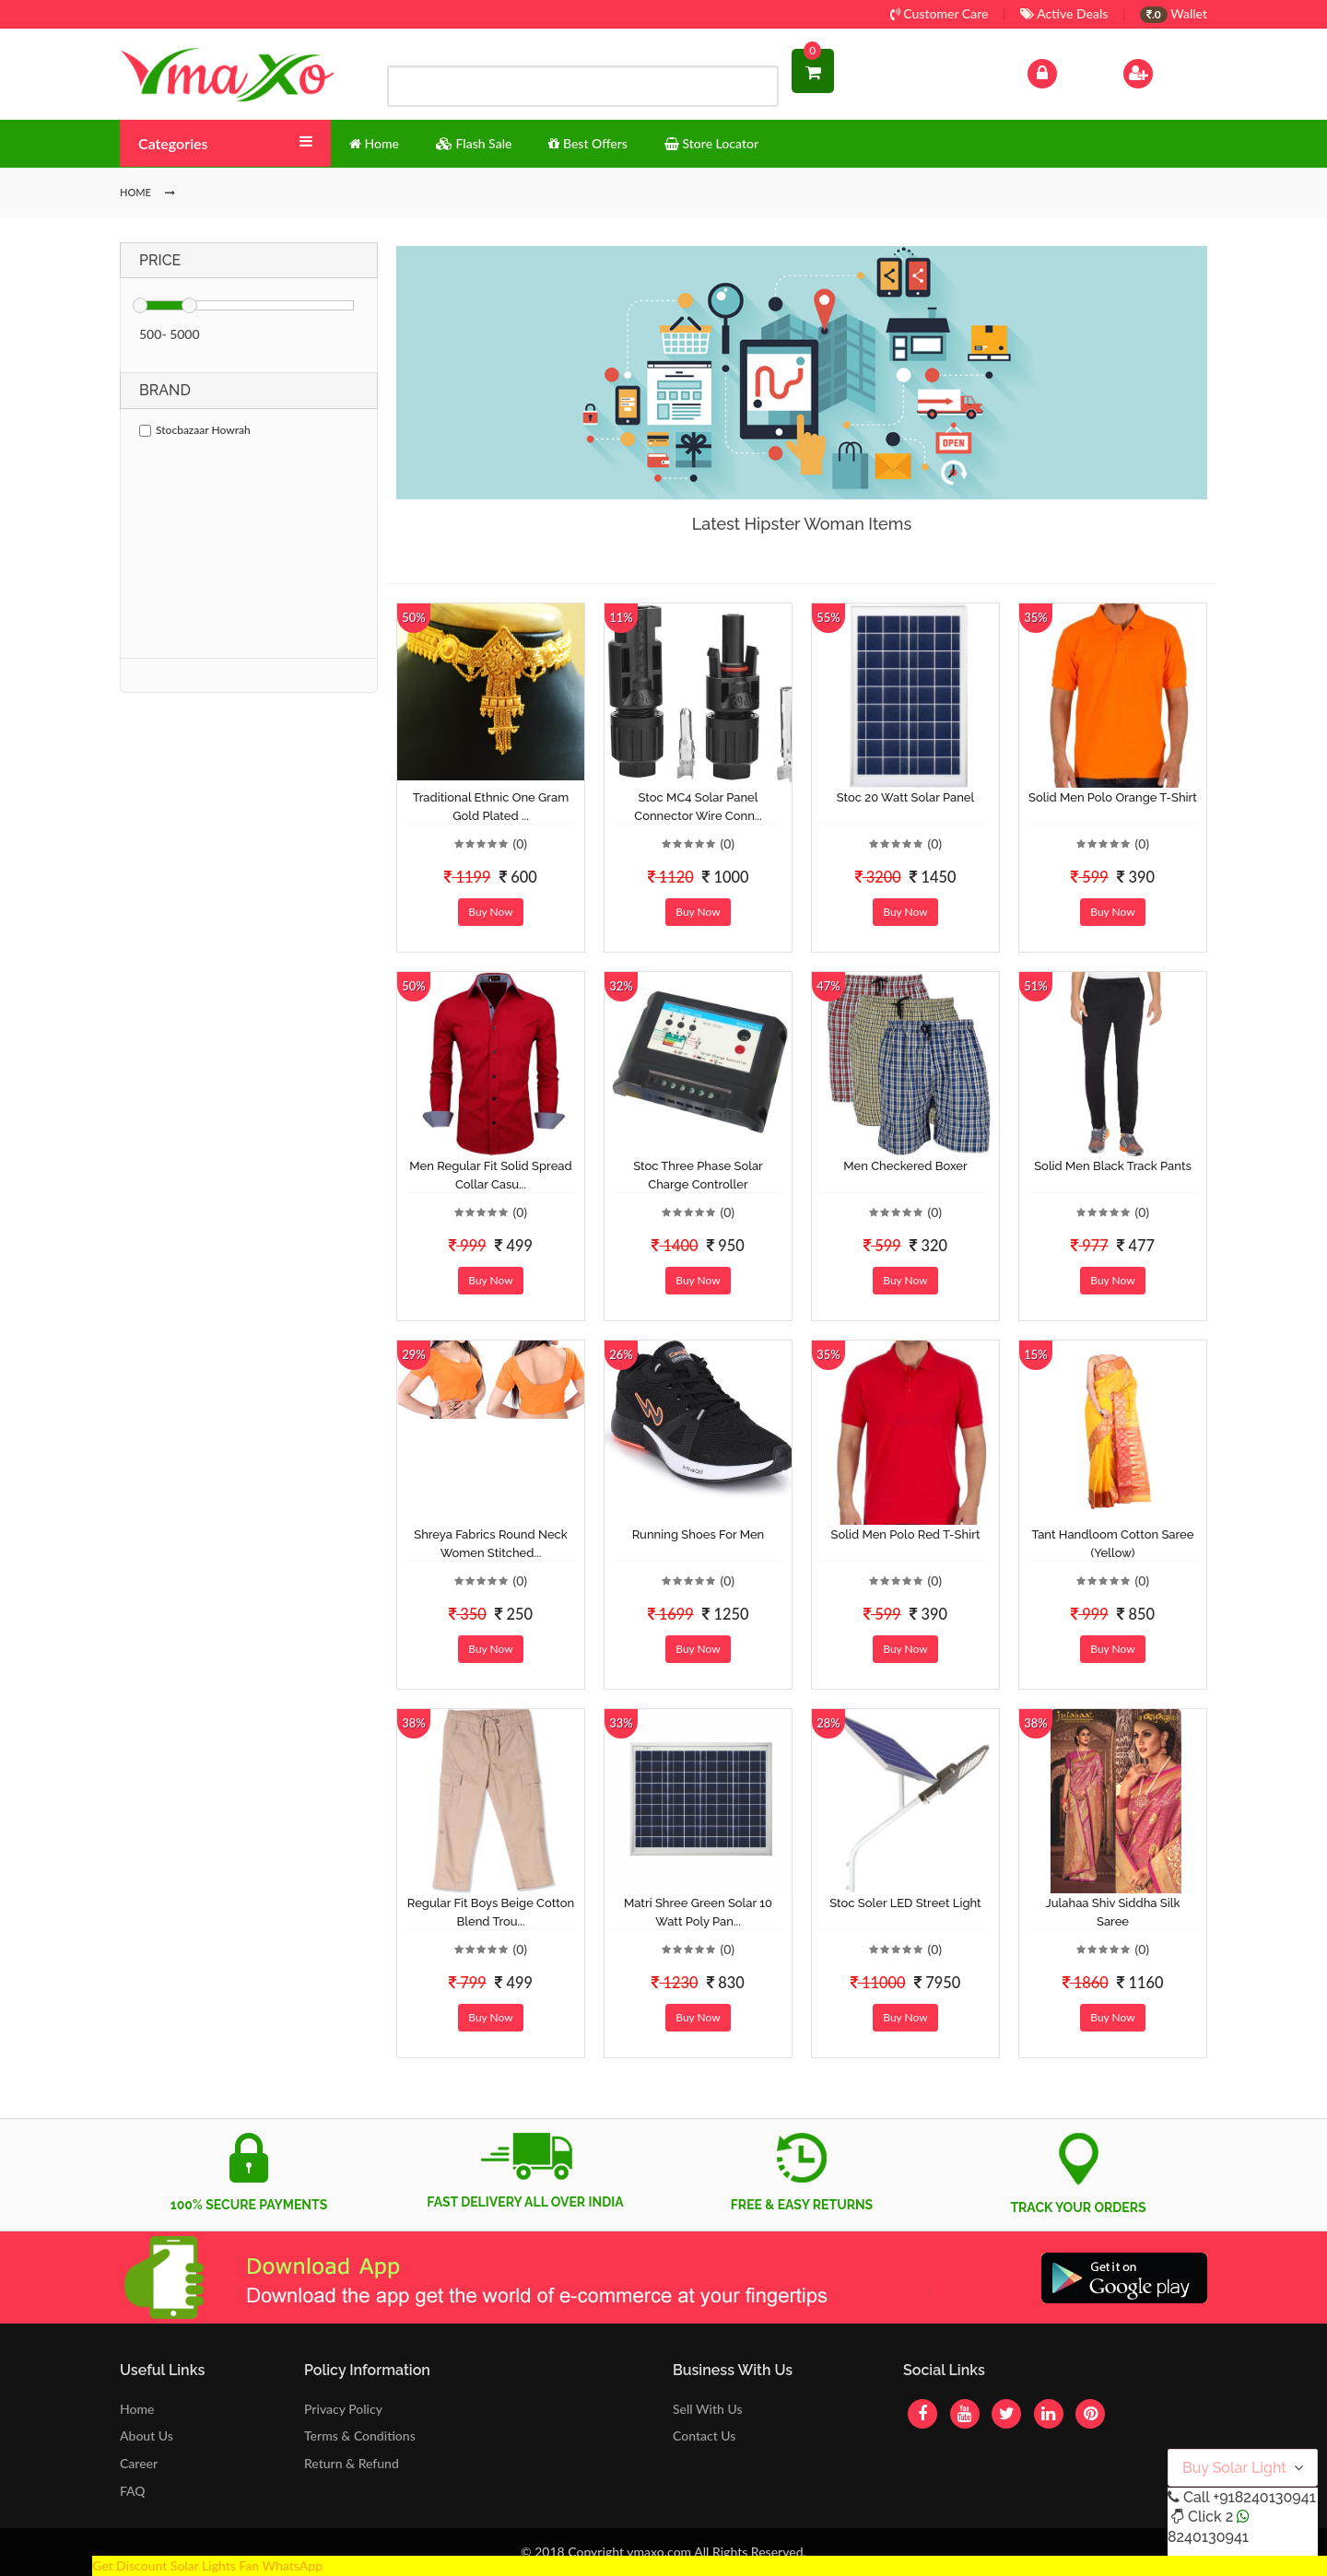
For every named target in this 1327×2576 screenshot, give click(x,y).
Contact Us (704, 2435)
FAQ (133, 2491)
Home (137, 2409)
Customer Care (939, 13)
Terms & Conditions (360, 2435)
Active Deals (1064, 13)
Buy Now (490, 912)
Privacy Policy (343, 2409)
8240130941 (1208, 2537)
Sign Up (1162, 71)
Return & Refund (351, 2463)
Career (139, 2463)
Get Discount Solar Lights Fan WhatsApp (207, 2565)
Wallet (1173, 13)
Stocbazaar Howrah (195, 430)
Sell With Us (707, 2409)
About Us (146, 2435)
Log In (1062, 71)
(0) (519, 843)
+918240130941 (1264, 2497)
